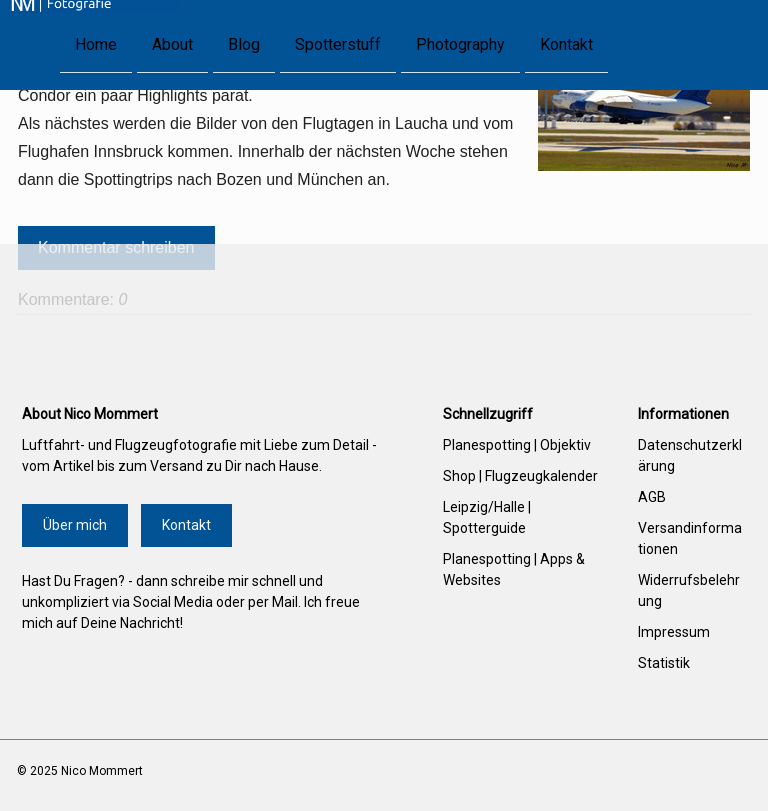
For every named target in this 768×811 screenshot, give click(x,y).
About (172, 43)
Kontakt (566, 43)
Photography (460, 43)
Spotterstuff (338, 43)
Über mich (75, 525)
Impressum (674, 632)
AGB (652, 497)
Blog (244, 43)
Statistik (664, 663)
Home (96, 43)
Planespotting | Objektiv (517, 445)
